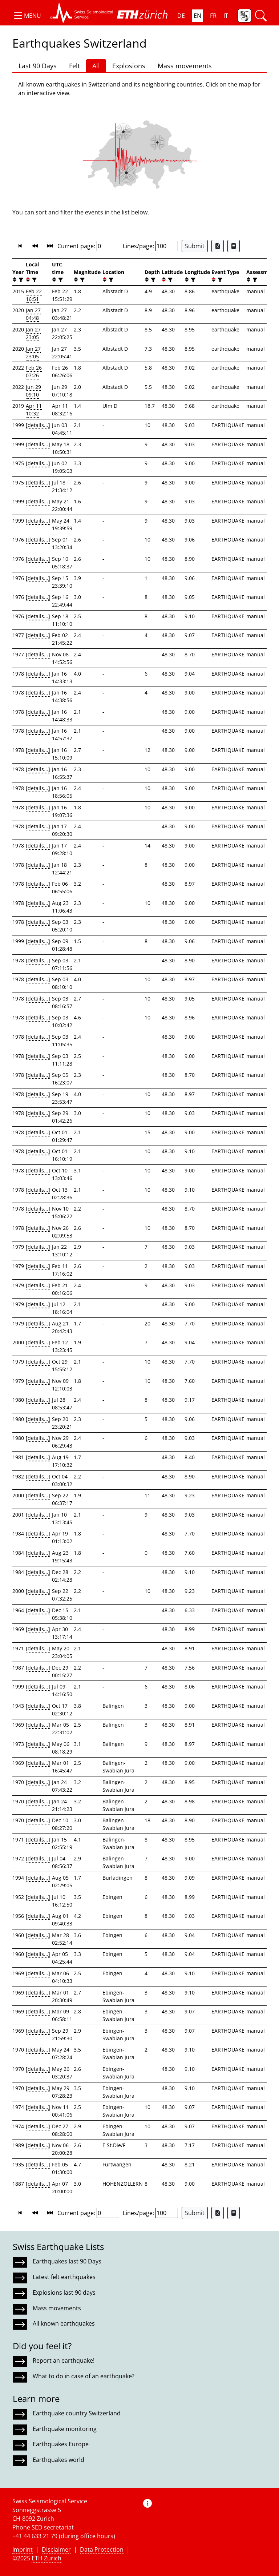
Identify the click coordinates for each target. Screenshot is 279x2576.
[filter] (20, 279)
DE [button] (181, 16)
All (96, 65)
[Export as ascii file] (233, 246)
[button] (26, 15)
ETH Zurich (46, 2558)
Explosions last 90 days (64, 2293)
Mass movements (185, 65)
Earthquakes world (58, 2460)
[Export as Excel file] (217, 246)
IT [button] (225, 16)
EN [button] (197, 16)
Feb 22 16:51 (34, 295)
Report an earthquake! (63, 2360)
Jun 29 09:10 (33, 390)
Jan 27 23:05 (33, 333)
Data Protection (102, 2549)
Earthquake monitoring (65, 2429)
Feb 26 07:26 (34, 371)
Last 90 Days (38, 65)
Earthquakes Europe (61, 2444)
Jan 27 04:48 (33, 314)
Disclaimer (56, 2549)
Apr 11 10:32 (34, 409)
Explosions (128, 65)
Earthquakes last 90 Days (67, 2261)
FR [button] (213, 16)
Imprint (22, 2549)
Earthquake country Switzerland (77, 2413)
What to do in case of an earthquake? (83, 2376)
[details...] (38, 425)
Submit (195, 246)
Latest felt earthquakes (64, 2277)
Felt (74, 65)
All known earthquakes (64, 2323)
